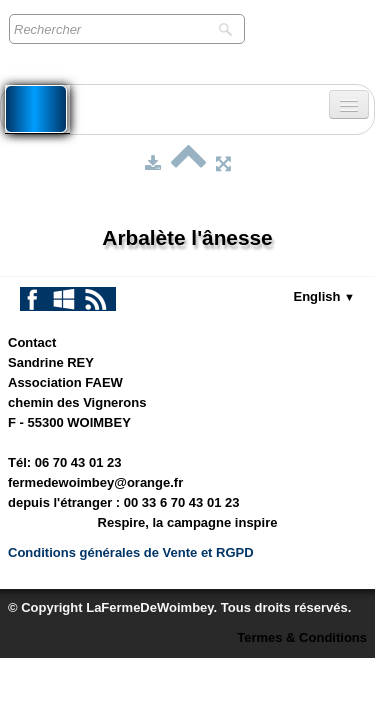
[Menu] (349, 104)
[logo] (36, 109)
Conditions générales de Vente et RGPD (131, 552)
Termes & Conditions (302, 637)
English (325, 296)
